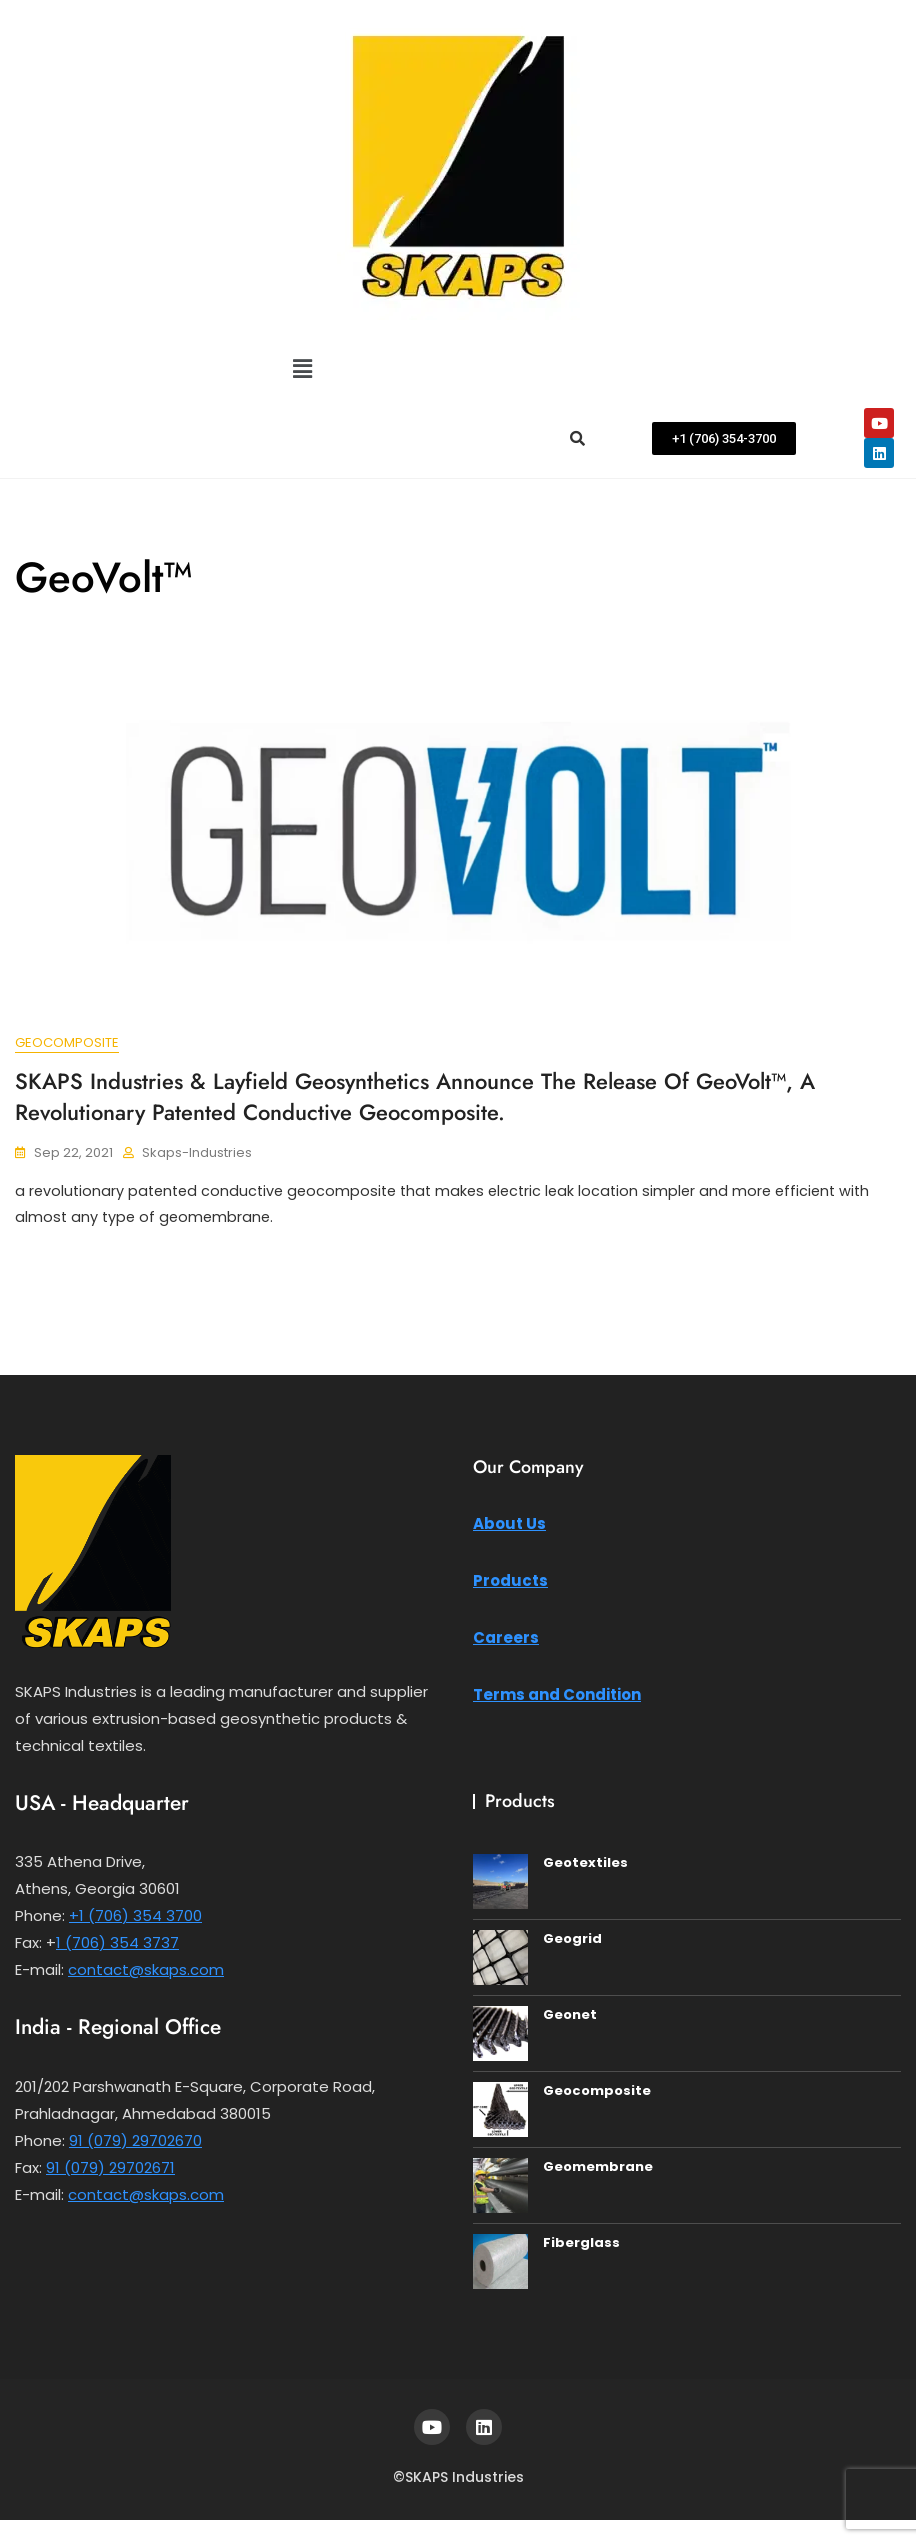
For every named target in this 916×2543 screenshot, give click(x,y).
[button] (302, 369)
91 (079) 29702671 (110, 2170)
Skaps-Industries (197, 1152)
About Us (509, 1526)
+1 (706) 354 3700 (135, 1918)
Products (510, 1583)
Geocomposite (67, 1043)
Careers (506, 1640)
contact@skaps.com (146, 1972)
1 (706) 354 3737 (117, 1945)
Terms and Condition (557, 1697)
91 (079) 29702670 (135, 2143)
